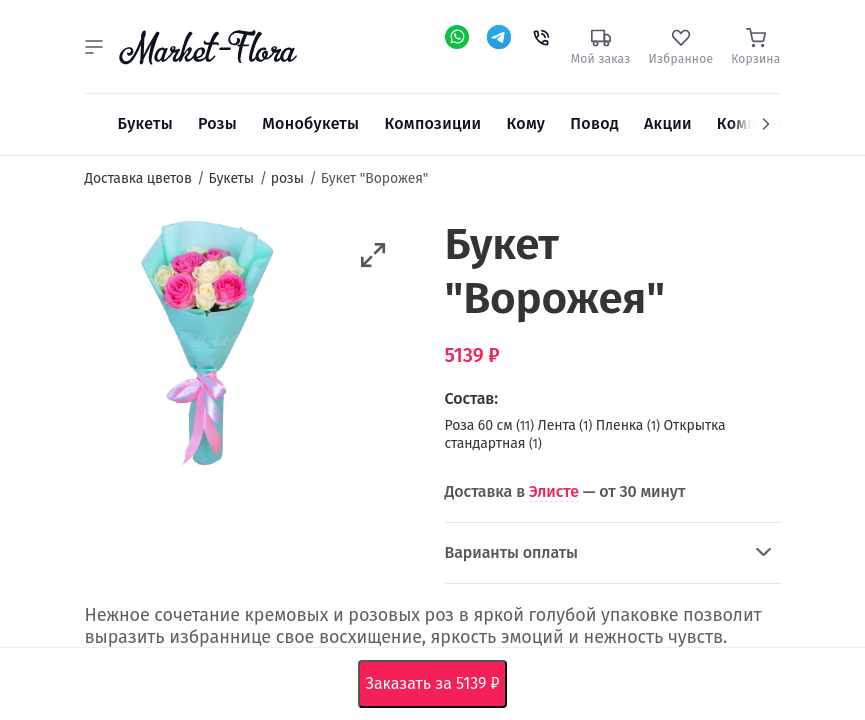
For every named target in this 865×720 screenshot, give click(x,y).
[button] (94, 47)
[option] (210, 347)
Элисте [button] (554, 491)
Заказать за (437, 684)
